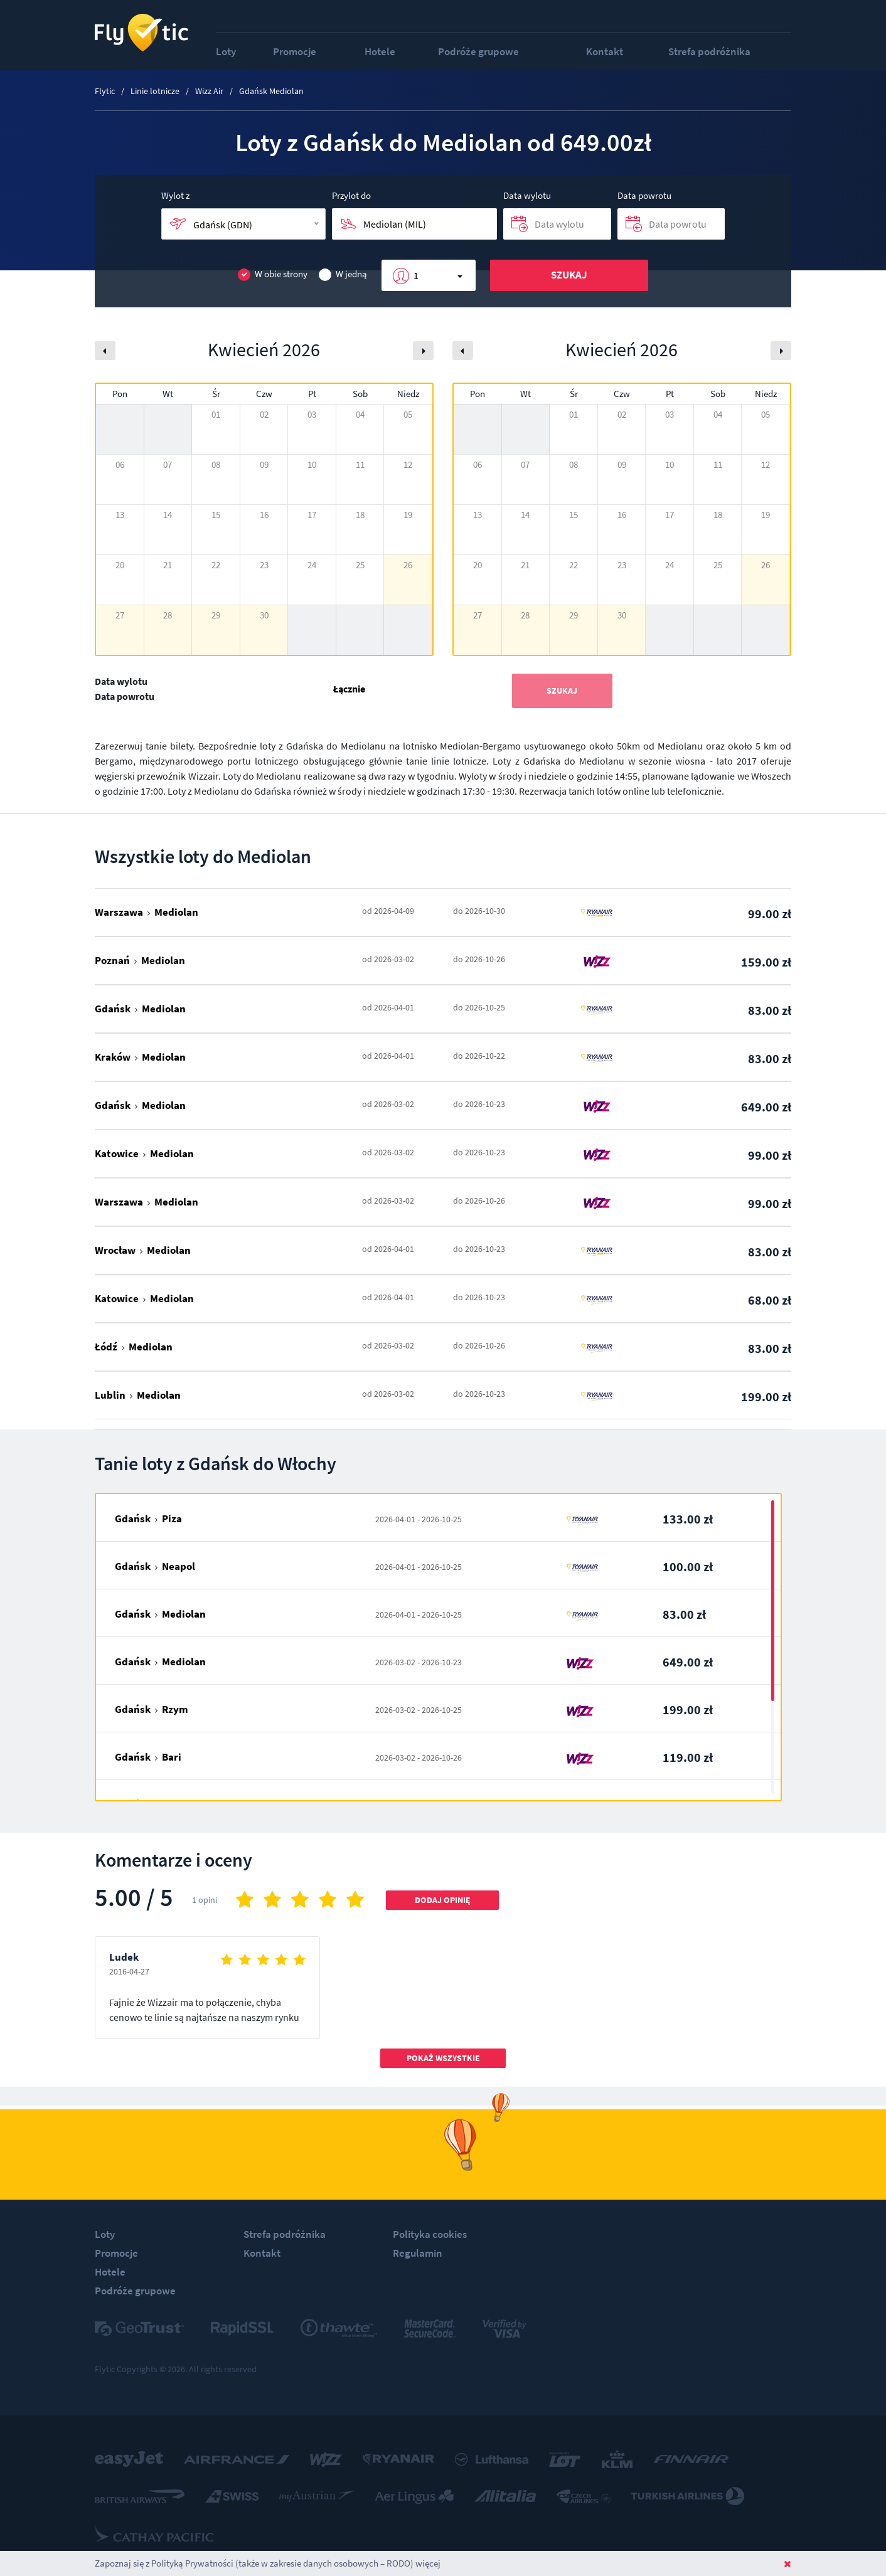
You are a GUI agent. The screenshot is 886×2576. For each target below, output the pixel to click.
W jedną (343, 274)
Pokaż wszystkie (443, 2058)
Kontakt (604, 51)
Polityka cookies (430, 2234)
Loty (226, 51)
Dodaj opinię (443, 1899)
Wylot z (175, 195)
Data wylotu (527, 195)
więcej (427, 2563)
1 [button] (416, 275)
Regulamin (417, 2253)
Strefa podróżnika (709, 51)
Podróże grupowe (478, 51)
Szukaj (569, 275)
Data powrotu (644, 195)
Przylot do (351, 195)
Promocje (294, 51)
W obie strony (272, 274)
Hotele (380, 51)
